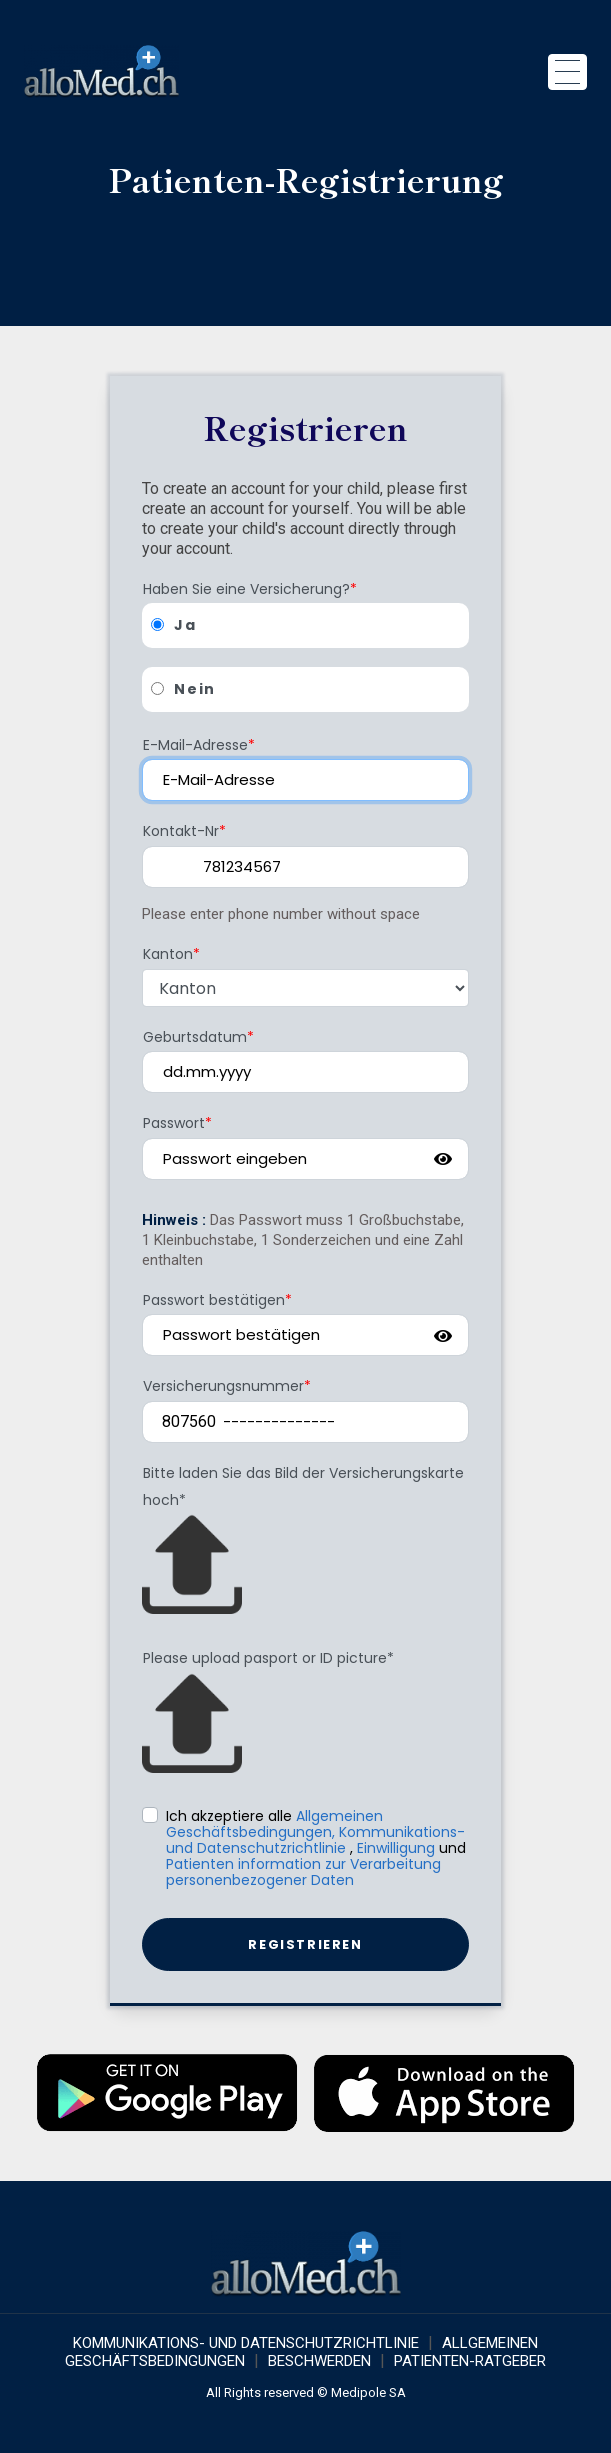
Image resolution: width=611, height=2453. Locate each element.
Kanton (171, 954)
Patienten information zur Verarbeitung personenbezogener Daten (303, 1872)
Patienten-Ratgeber (470, 2361)
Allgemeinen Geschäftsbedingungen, (274, 1824)
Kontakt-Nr (184, 831)
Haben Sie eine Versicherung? (250, 589)
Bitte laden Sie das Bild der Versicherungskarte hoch (303, 1486)
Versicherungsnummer (227, 1386)
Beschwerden (319, 2361)
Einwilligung (396, 1848)
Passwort (177, 1123)
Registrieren (305, 1944)
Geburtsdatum (198, 1037)
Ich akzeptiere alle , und (316, 1847)
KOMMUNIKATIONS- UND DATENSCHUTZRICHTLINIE (246, 2343)
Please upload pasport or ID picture (268, 1658)
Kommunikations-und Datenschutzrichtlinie (315, 1840)
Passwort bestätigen (217, 1300)
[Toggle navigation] (567, 72)
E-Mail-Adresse (199, 745)
